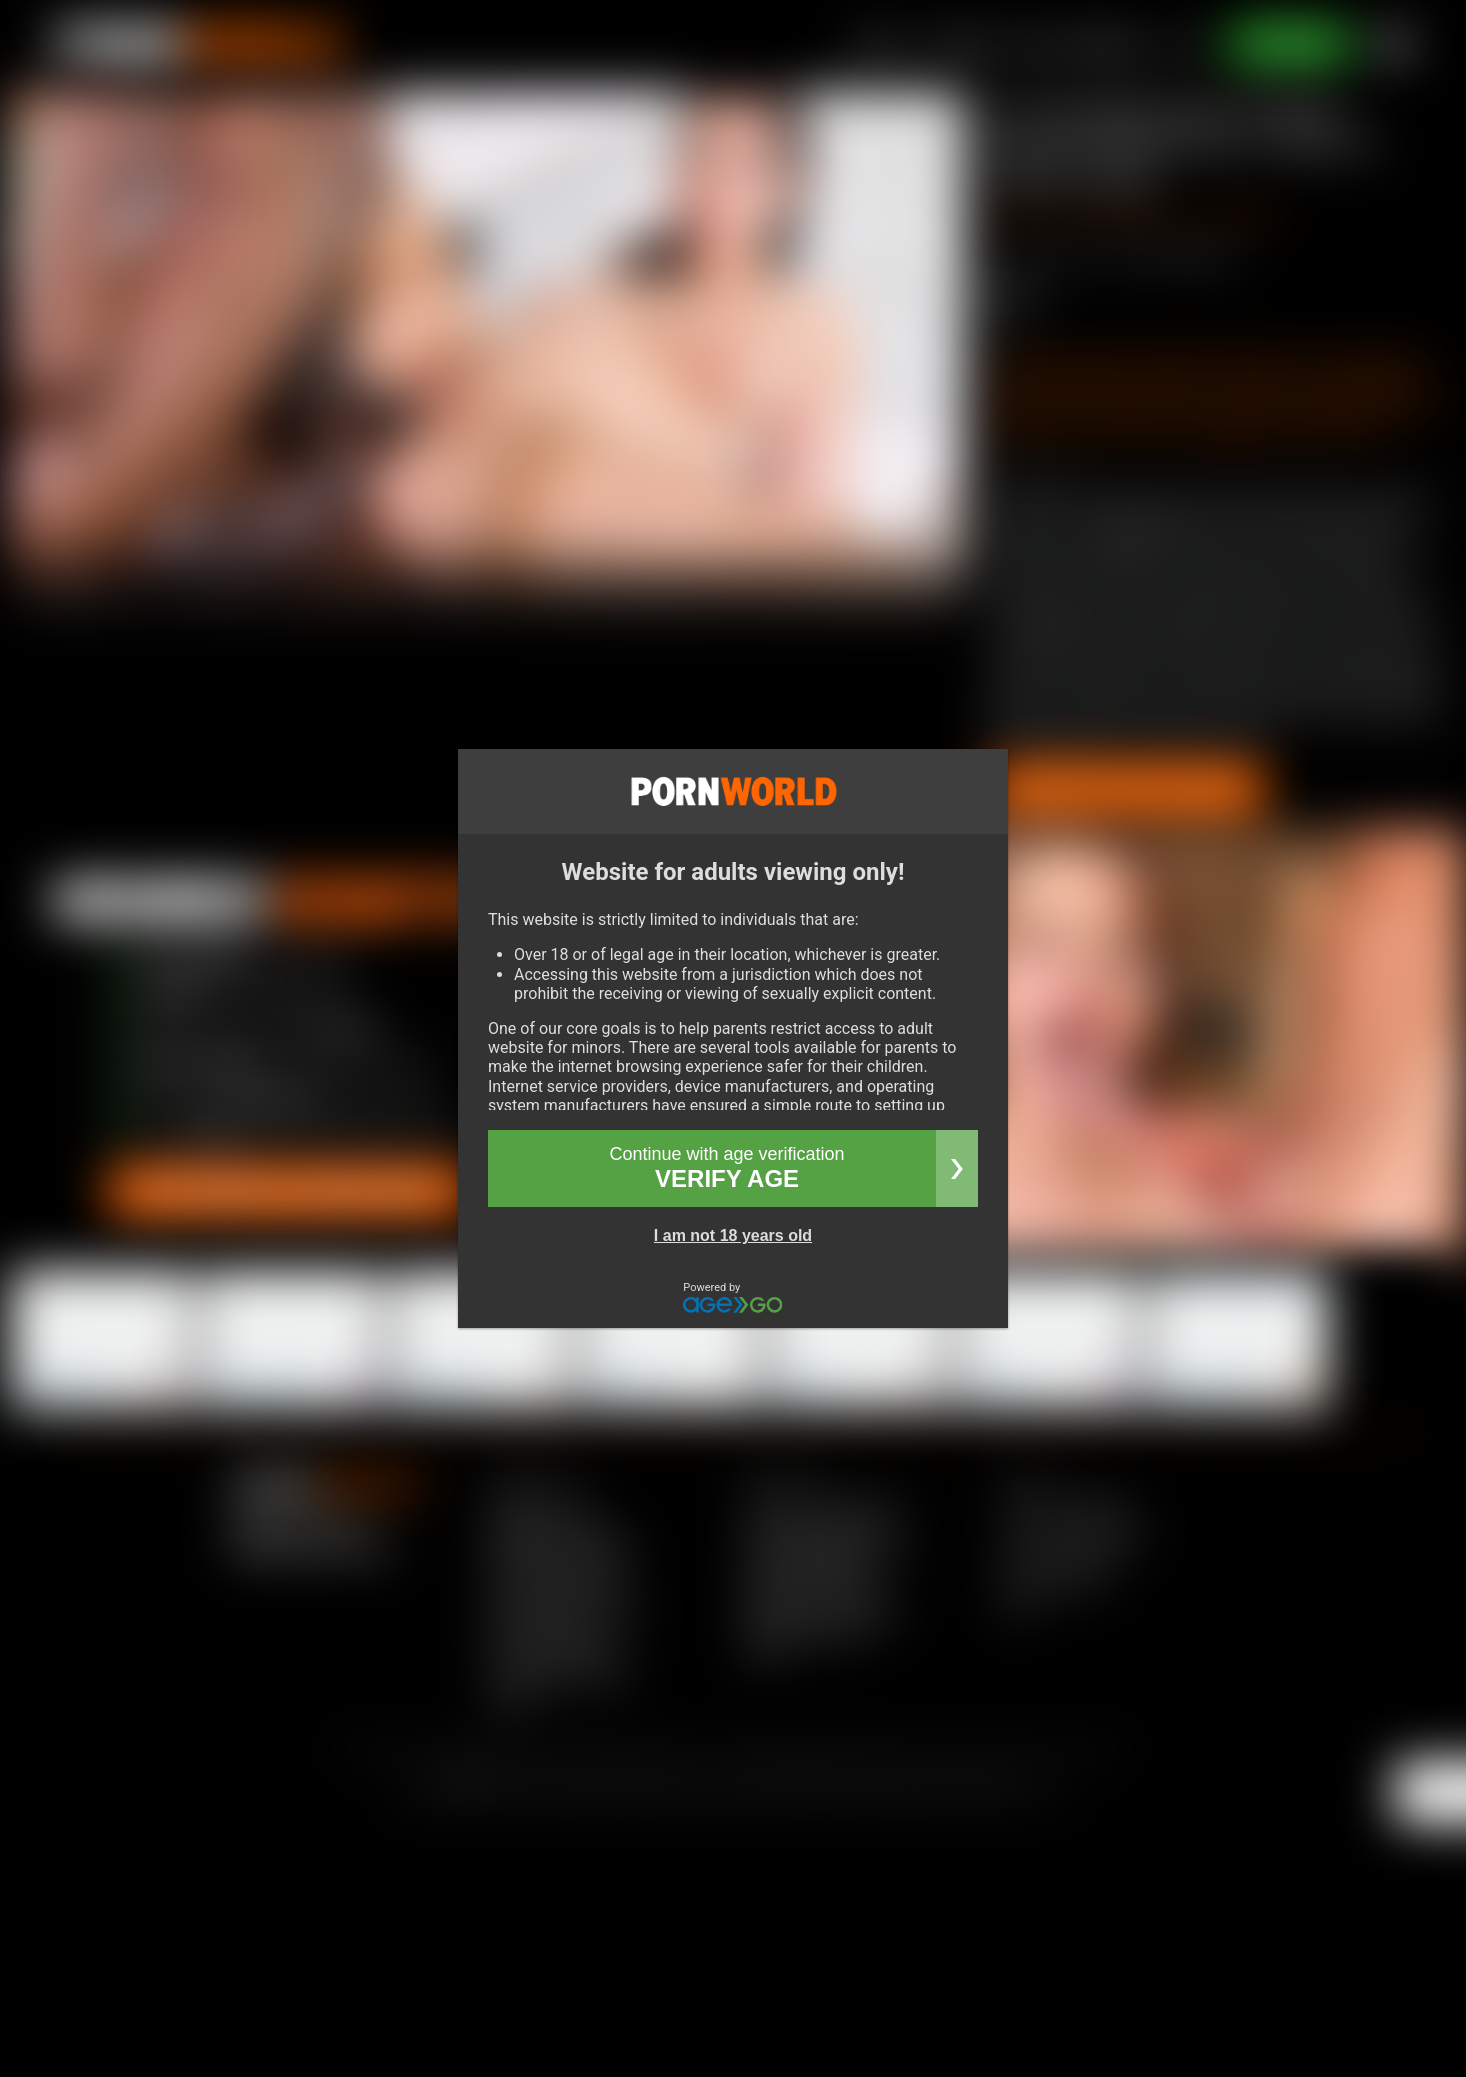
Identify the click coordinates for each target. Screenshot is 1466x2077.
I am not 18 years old (733, 1235)
